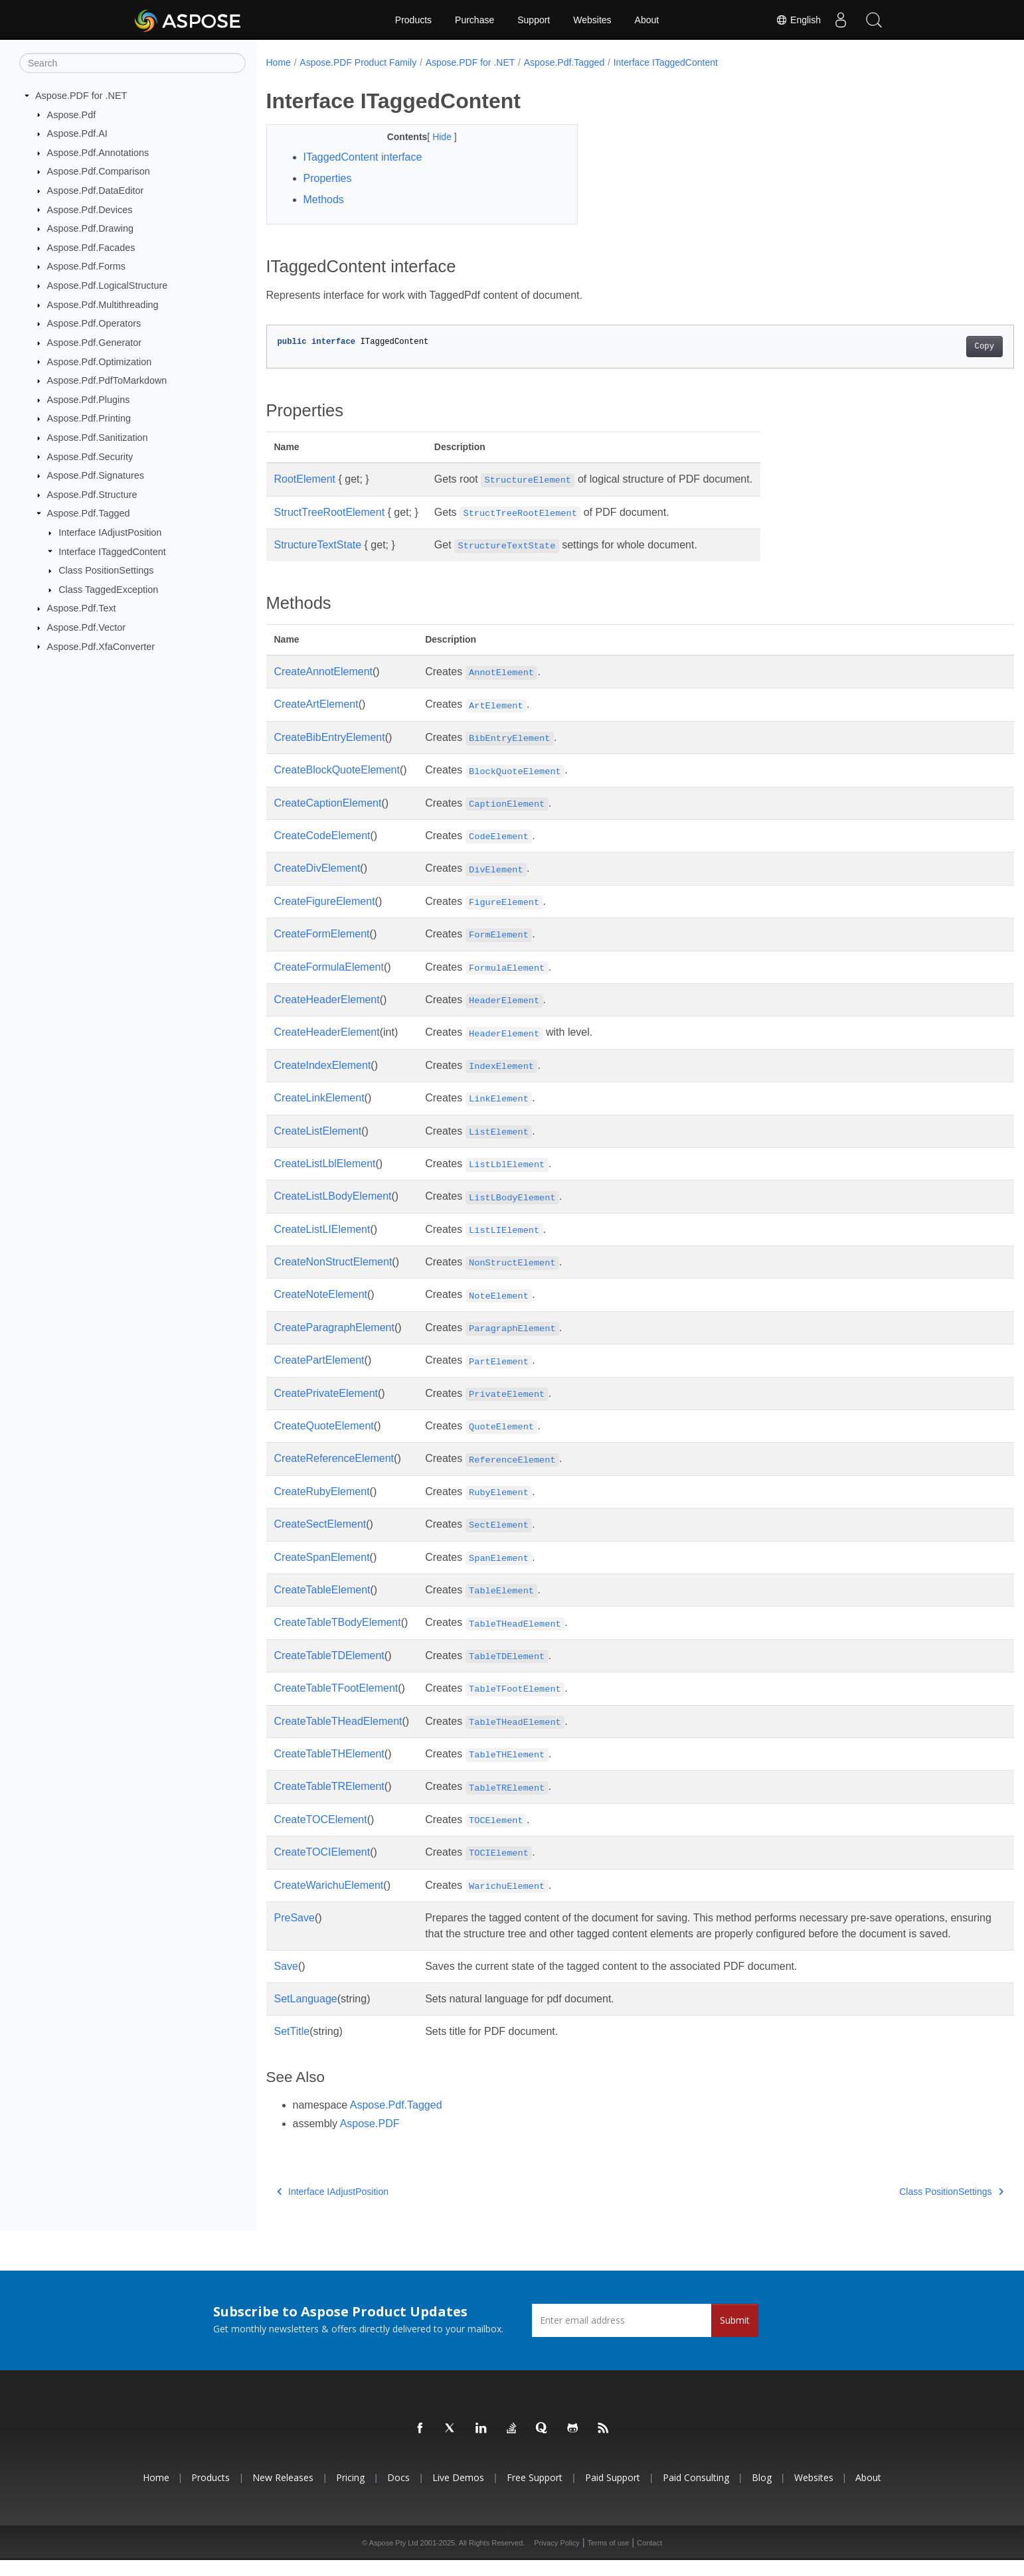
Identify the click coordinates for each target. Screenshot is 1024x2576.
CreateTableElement (322, 1589)
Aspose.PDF (370, 2139)
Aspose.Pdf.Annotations (98, 152)
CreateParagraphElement (334, 1327)
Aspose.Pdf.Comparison (98, 171)
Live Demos (458, 2493)
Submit (735, 2336)
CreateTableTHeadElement (338, 1721)
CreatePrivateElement (326, 1393)
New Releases (282, 2493)
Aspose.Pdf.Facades (91, 247)
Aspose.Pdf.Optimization (99, 361)
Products (413, 20)
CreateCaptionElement (328, 803)
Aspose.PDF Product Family (357, 62)
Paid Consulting (696, 2493)
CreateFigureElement (324, 901)
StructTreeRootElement (329, 512)
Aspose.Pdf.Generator (94, 342)
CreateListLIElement (322, 1229)
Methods (323, 199)
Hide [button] (433, 136)
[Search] (132, 63)
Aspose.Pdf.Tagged (88, 513)
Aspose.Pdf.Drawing (90, 228)
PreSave (294, 1917)
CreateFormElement (322, 933)
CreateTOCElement (320, 1819)
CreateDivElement (317, 868)
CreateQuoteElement (324, 1425)
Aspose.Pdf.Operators (94, 323)
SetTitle (292, 2047)
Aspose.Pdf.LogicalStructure (107, 285)
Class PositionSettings (105, 570)
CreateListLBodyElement (333, 1196)
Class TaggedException (108, 589)
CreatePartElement (319, 1360)
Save (286, 1982)
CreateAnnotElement (323, 671)
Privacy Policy (556, 2559)
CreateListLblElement (325, 1163)
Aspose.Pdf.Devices (90, 209)
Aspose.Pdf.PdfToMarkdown (107, 380)
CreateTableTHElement (329, 1753)
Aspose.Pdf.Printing (89, 418)
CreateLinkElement (319, 1097)
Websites (592, 20)
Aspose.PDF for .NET (81, 95)
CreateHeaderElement (327, 999)
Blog (762, 2493)
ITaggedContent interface (362, 157)
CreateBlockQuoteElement (337, 769)
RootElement (305, 479)
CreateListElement (318, 1131)
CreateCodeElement (322, 835)
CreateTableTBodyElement (337, 1622)
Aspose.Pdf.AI (77, 133)
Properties (327, 178)
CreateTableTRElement (329, 1786)
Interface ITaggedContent (112, 551)
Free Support (534, 2493)
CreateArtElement (316, 704)
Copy (932, 346)
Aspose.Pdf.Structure (92, 494)
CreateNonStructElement (333, 1261)
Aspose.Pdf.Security (90, 456)
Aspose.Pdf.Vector (86, 627)
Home (278, 62)
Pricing (350, 2493)
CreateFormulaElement (329, 967)
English (798, 20)
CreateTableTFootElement (336, 1688)
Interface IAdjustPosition (109, 532)
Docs (398, 2493)
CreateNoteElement (321, 1294)
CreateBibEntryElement (329, 737)
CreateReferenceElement (334, 1458)
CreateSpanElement (322, 1557)
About (647, 20)
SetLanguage (305, 2014)
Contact (649, 2559)
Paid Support (612, 2493)
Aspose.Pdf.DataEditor (95, 190)
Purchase (474, 20)
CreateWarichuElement (329, 1885)
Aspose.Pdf (71, 114)
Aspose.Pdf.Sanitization (97, 437)
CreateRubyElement (322, 1491)
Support (533, 20)
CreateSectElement (320, 1524)
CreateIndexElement (322, 1065)
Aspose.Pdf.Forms (86, 266)
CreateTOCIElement (322, 1852)
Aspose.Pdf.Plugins (88, 399)
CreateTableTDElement (329, 1655)
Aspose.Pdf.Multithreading (103, 304)
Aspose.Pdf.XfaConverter (101, 646)
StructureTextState (318, 544)
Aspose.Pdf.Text (81, 608)
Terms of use (608, 2559)
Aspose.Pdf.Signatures (95, 475)
